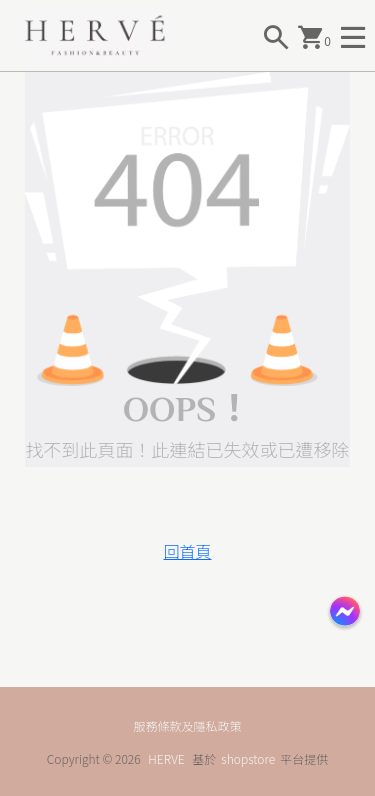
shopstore (248, 758)
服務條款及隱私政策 (187, 725)
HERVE (166, 758)
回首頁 (187, 551)
